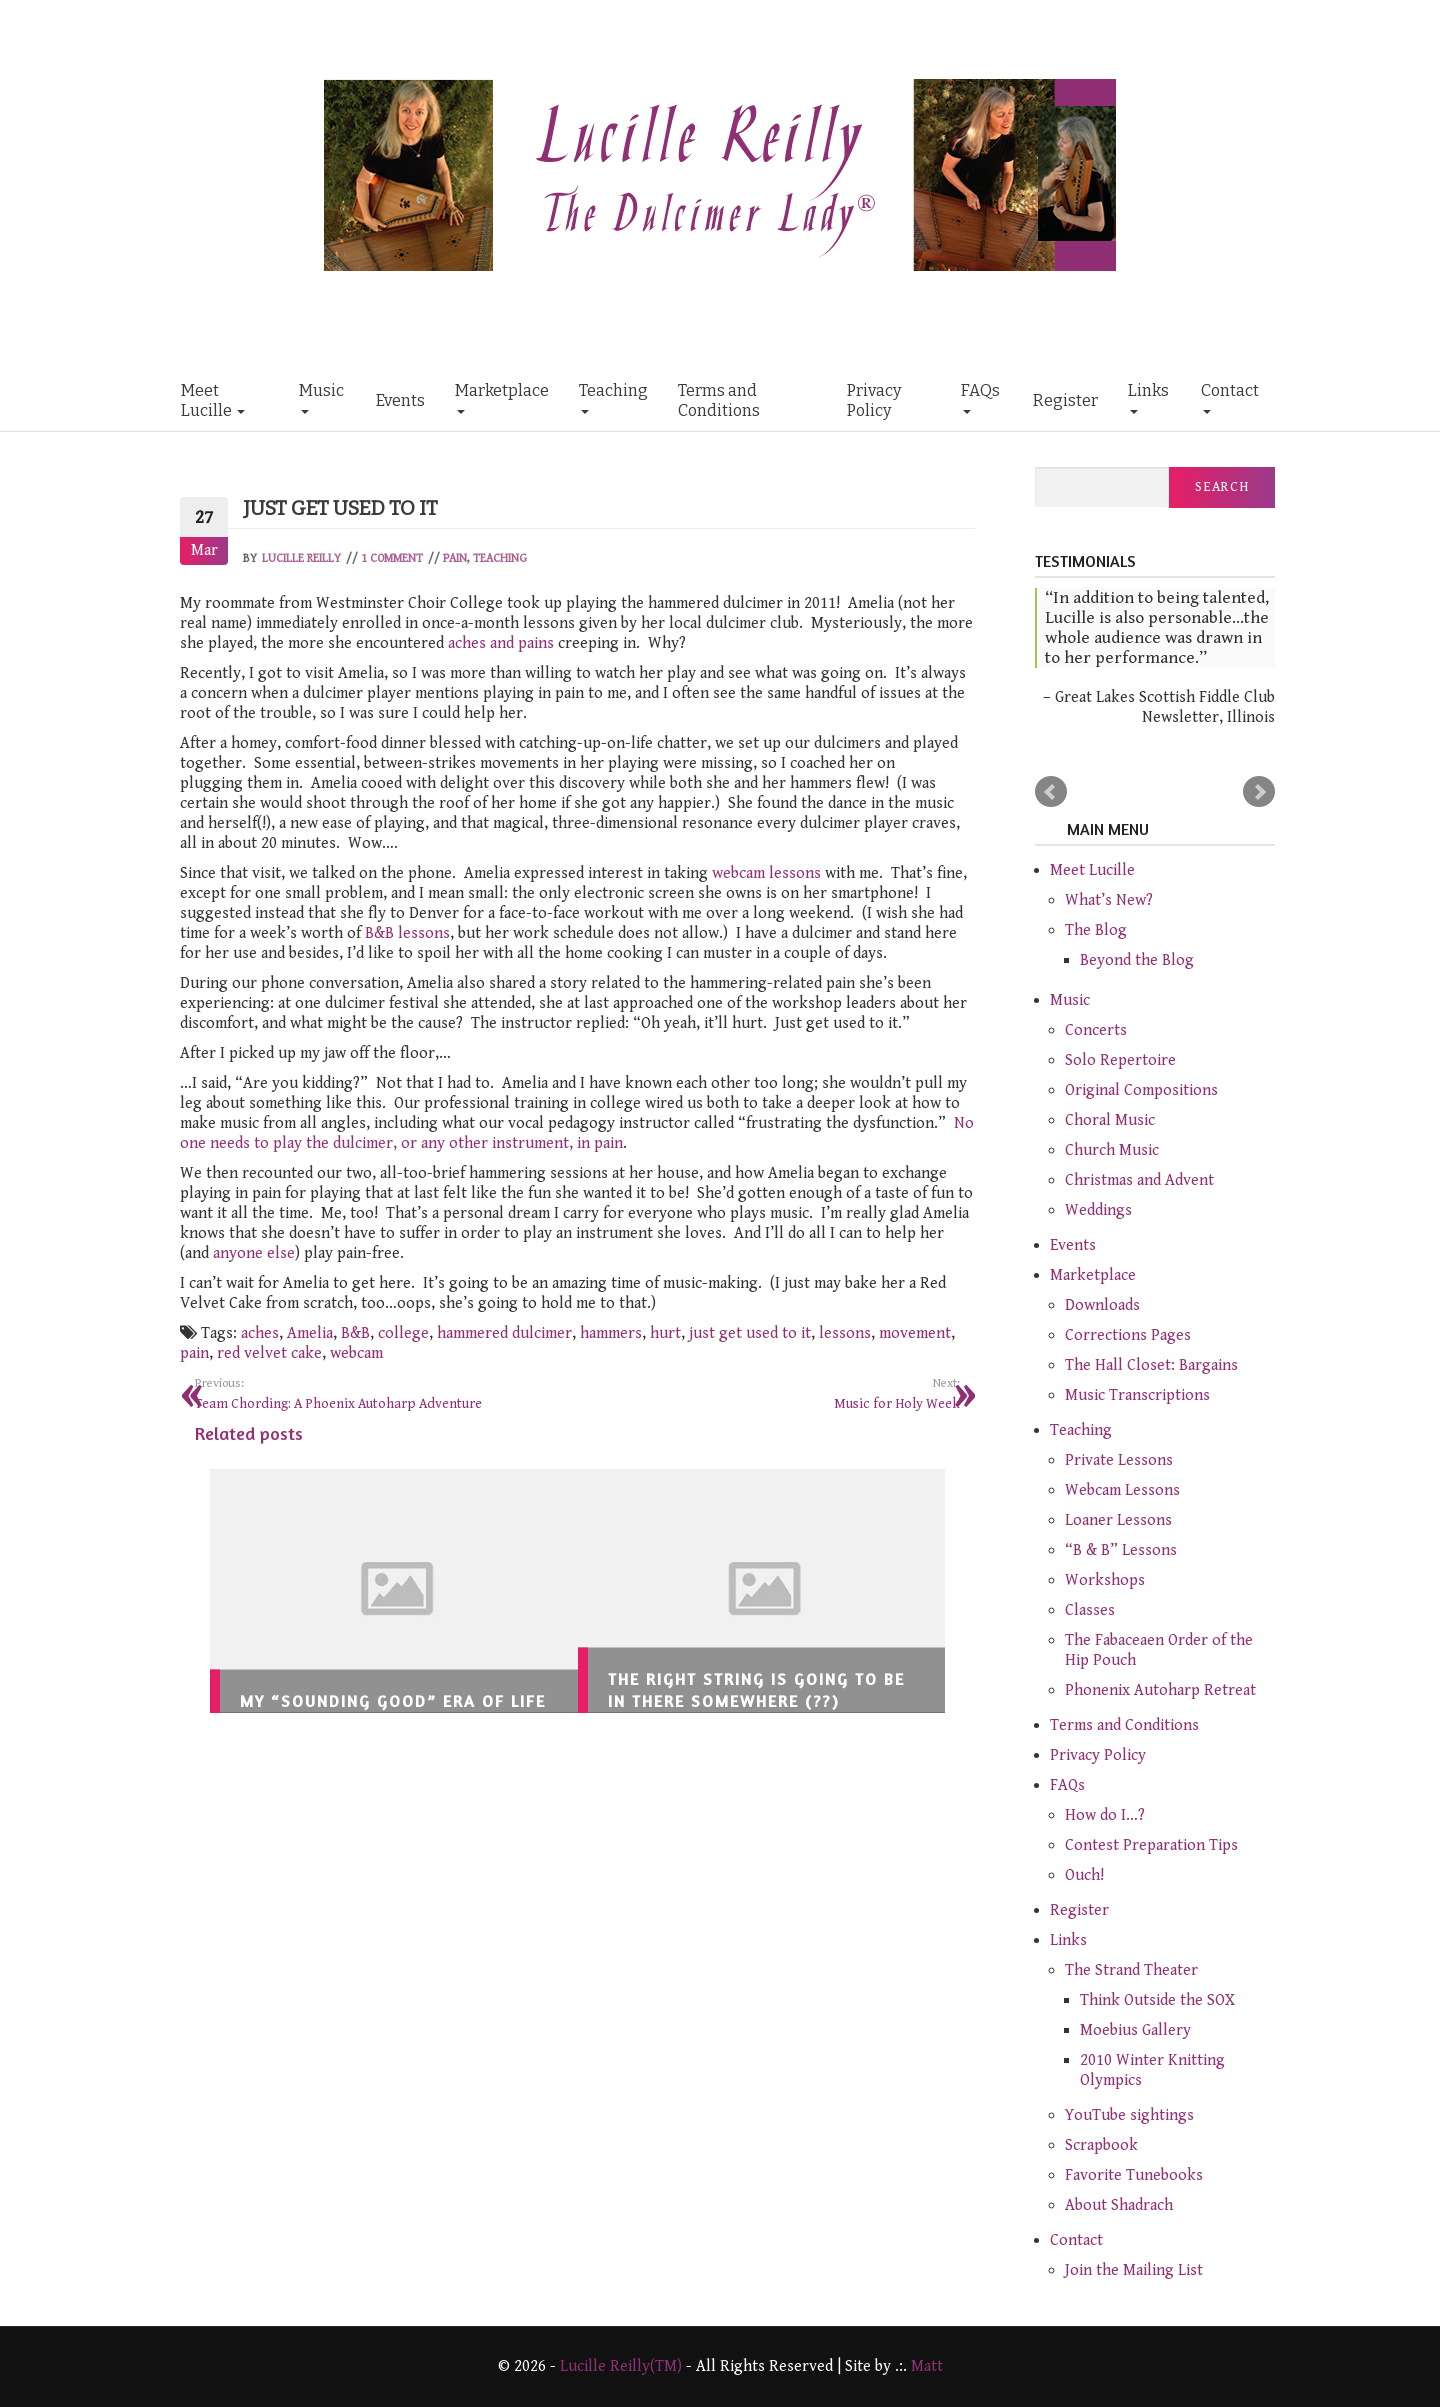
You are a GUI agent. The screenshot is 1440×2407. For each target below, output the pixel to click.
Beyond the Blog (1137, 960)
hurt (665, 1333)
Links (1148, 397)
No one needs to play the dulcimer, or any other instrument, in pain (577, 1133)
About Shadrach (1119, 2205)
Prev (1051, 792)
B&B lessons (407, 933)
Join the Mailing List (1134, 2270)
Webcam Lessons (1122, 1490)
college (403, 1333)
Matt (927, 2366)
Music (321, 397)
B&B (355, 1333)
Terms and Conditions (719, 400)
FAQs (980, 397)
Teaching (613, 397)
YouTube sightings (1129, 2115)
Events (400, 400)
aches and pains (501, 643)
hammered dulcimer (504, 1333)
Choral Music (1110, 1120)
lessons (845, 1333)
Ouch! (1084, 1875)
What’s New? (1109, 900)
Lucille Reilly (301, 558)
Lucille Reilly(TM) (621, 2366)
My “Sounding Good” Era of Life (393, 1701)
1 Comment (392, 558)
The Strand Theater (1131, 1970)
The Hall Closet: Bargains (1151, 1365)
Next (1259, 792)
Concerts (1096, 1030)
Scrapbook (1101, 2145)
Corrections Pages (1128, 1335)
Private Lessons (1119, 1460)
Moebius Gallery (1135, 2030)
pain (194, 1353)
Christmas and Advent (1139, 1180)
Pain (455, 558)
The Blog (1096, 930)
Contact (1230, 397)
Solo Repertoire (1120, 1060)
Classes (1090, 1610)
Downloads (1102, 1305)
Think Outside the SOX (1157, 2000)
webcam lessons (766, 873)
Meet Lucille (213, 400)
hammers (611, 1333)
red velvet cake (269, 1353)
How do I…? (1105, 1815)
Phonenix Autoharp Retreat (1160, 1690)
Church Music (1112, 1150)
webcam (356, 1353)
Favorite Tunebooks (1134, 2175)
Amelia (310, 1333)
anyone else (254, 1253)
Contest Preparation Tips (1151, 1845)
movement (915, 1333)
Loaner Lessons (1118, 1520)
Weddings (1098, 1210)
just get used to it (750, 1333)
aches (260, 1333)
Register (1065, 400)
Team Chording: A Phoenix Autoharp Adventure (379, 1393)
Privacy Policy (874, 400)
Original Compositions (1141, 1090)
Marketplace (502, 397)
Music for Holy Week (777, 1393)
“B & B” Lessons (1121, 1550)
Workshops (1105, 1580)
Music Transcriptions (1137, 1395)
